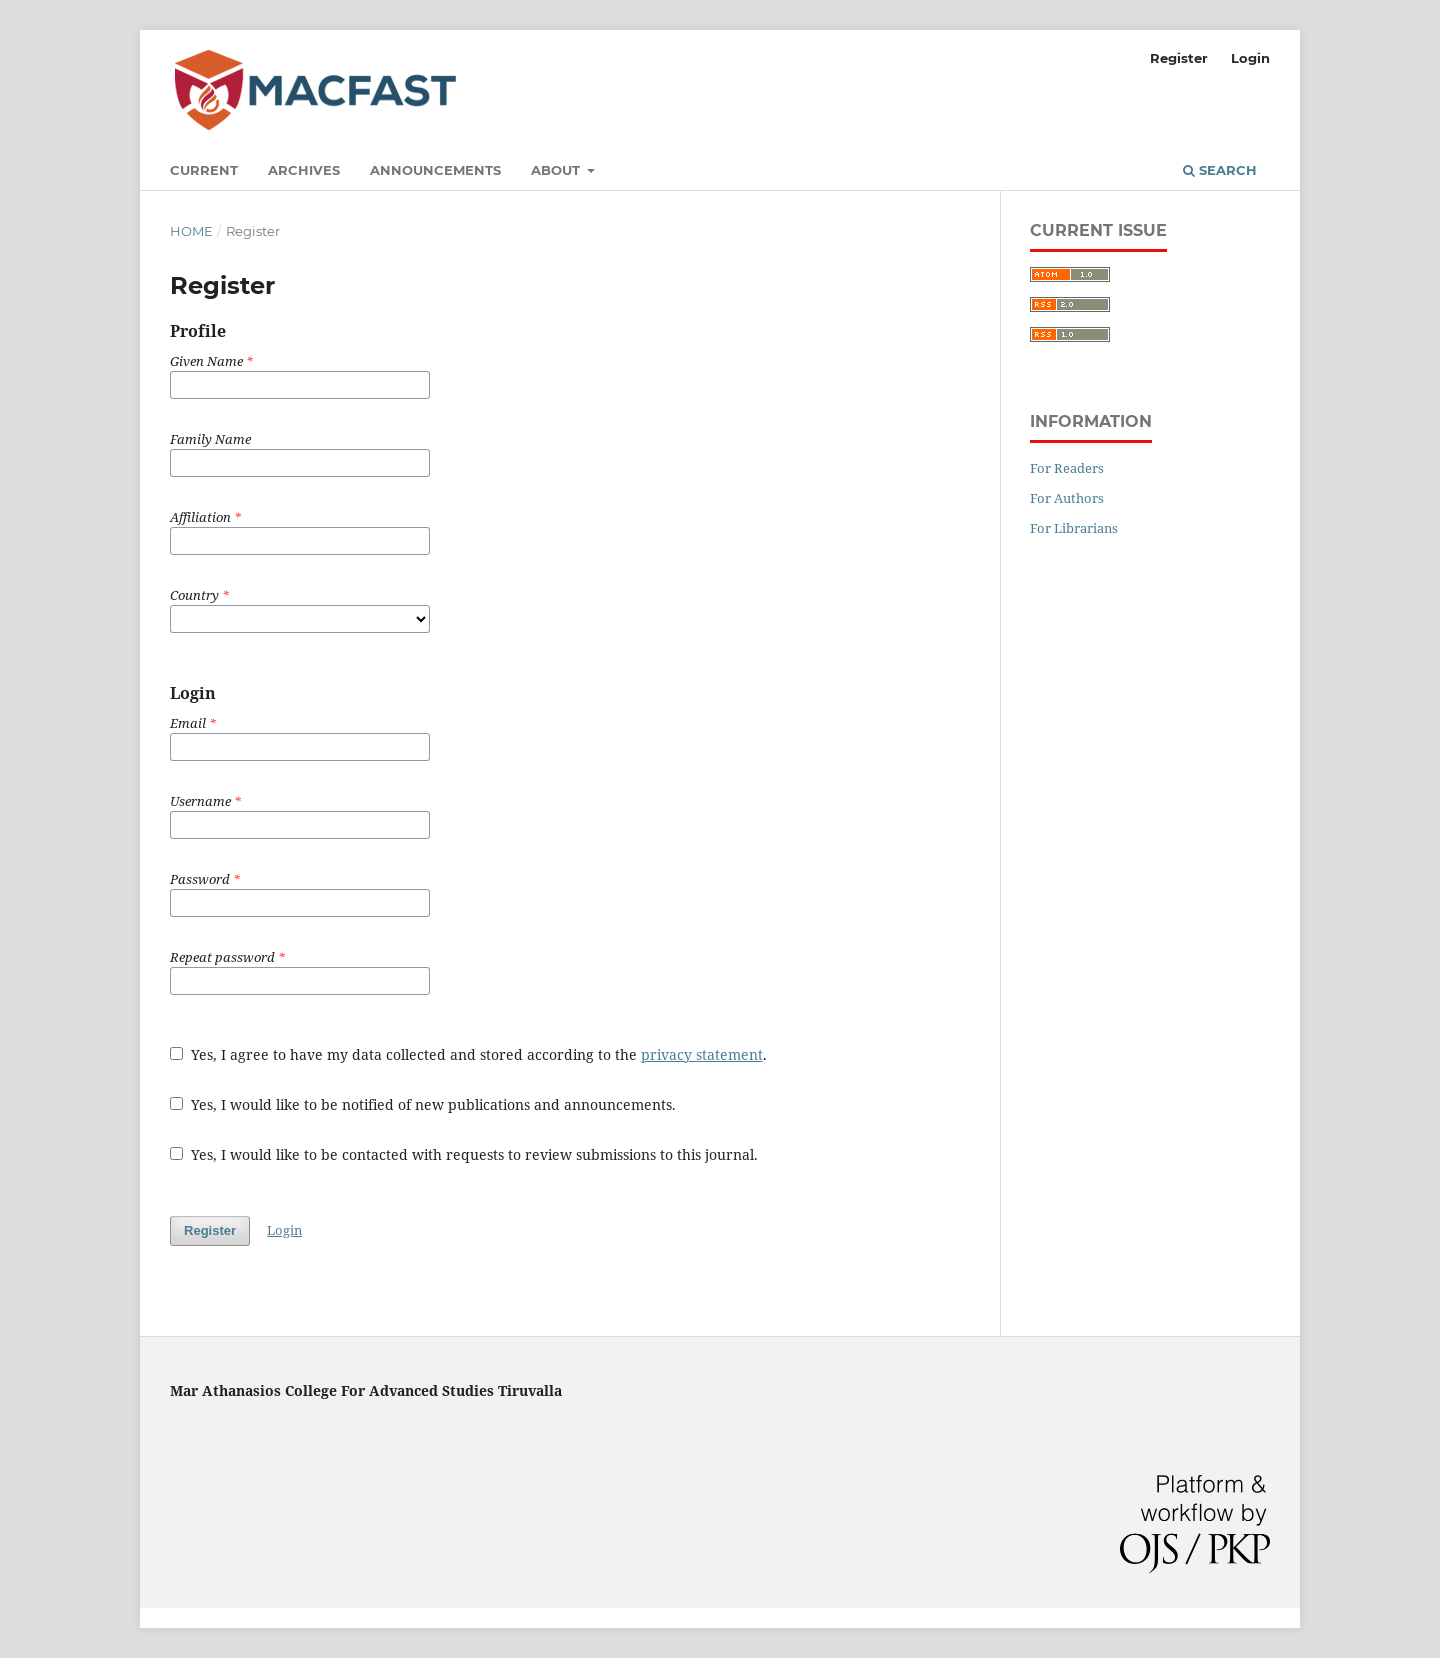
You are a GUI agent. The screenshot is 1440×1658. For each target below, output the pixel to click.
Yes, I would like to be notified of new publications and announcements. (423, 1104)
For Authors (1067, 498)
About (557, 170)
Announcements (435, 170)
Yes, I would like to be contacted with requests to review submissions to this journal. (464, 1154)
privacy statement (702, 1054)
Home (191, 231)
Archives (304, 170)
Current (204, 170)
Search (1220, 170)
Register (1179, 58)
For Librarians (1074, 528)
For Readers (1067, 468)
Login (1250, 58)
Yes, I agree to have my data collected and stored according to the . (468, 1054)
